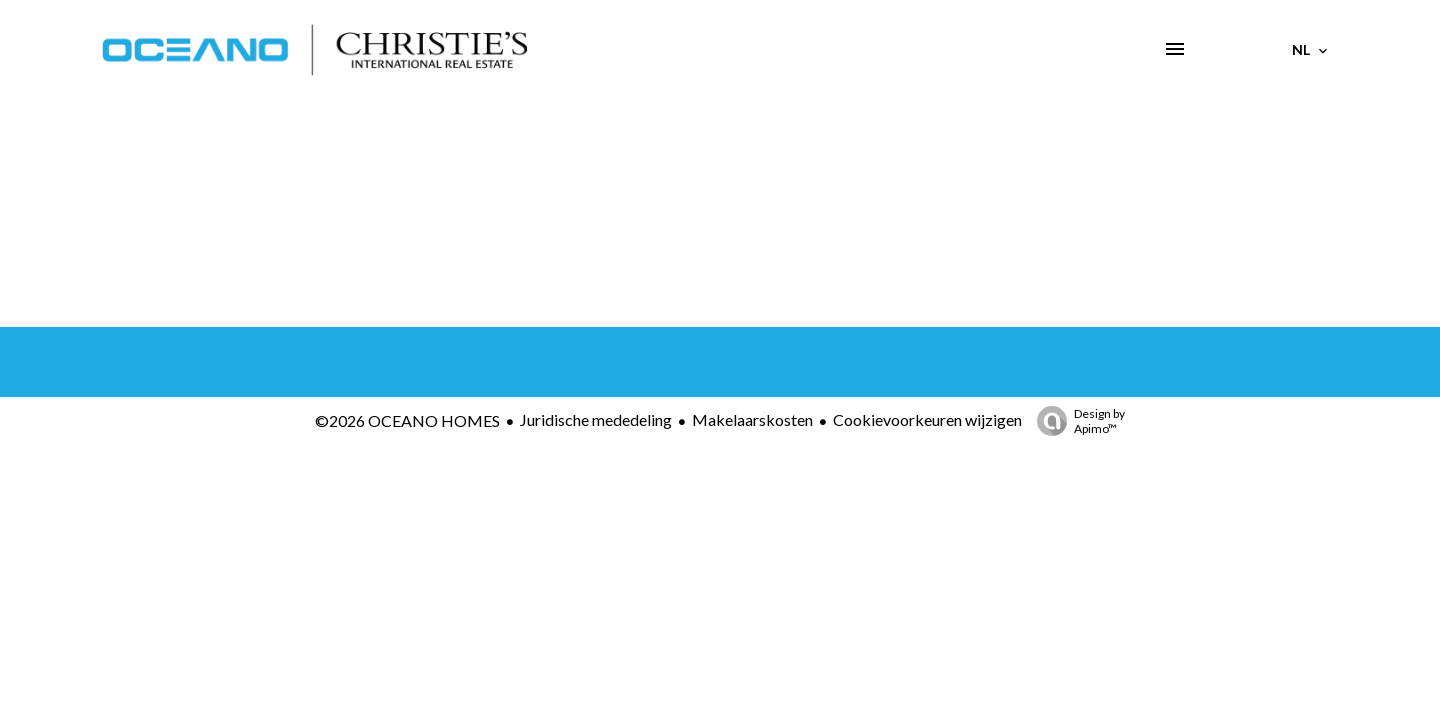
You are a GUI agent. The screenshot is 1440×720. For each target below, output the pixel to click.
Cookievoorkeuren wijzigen (927, 419)
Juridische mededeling (596, 419)
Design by (1076, 421)
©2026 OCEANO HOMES (407, 420)
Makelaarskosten (752, 419)
